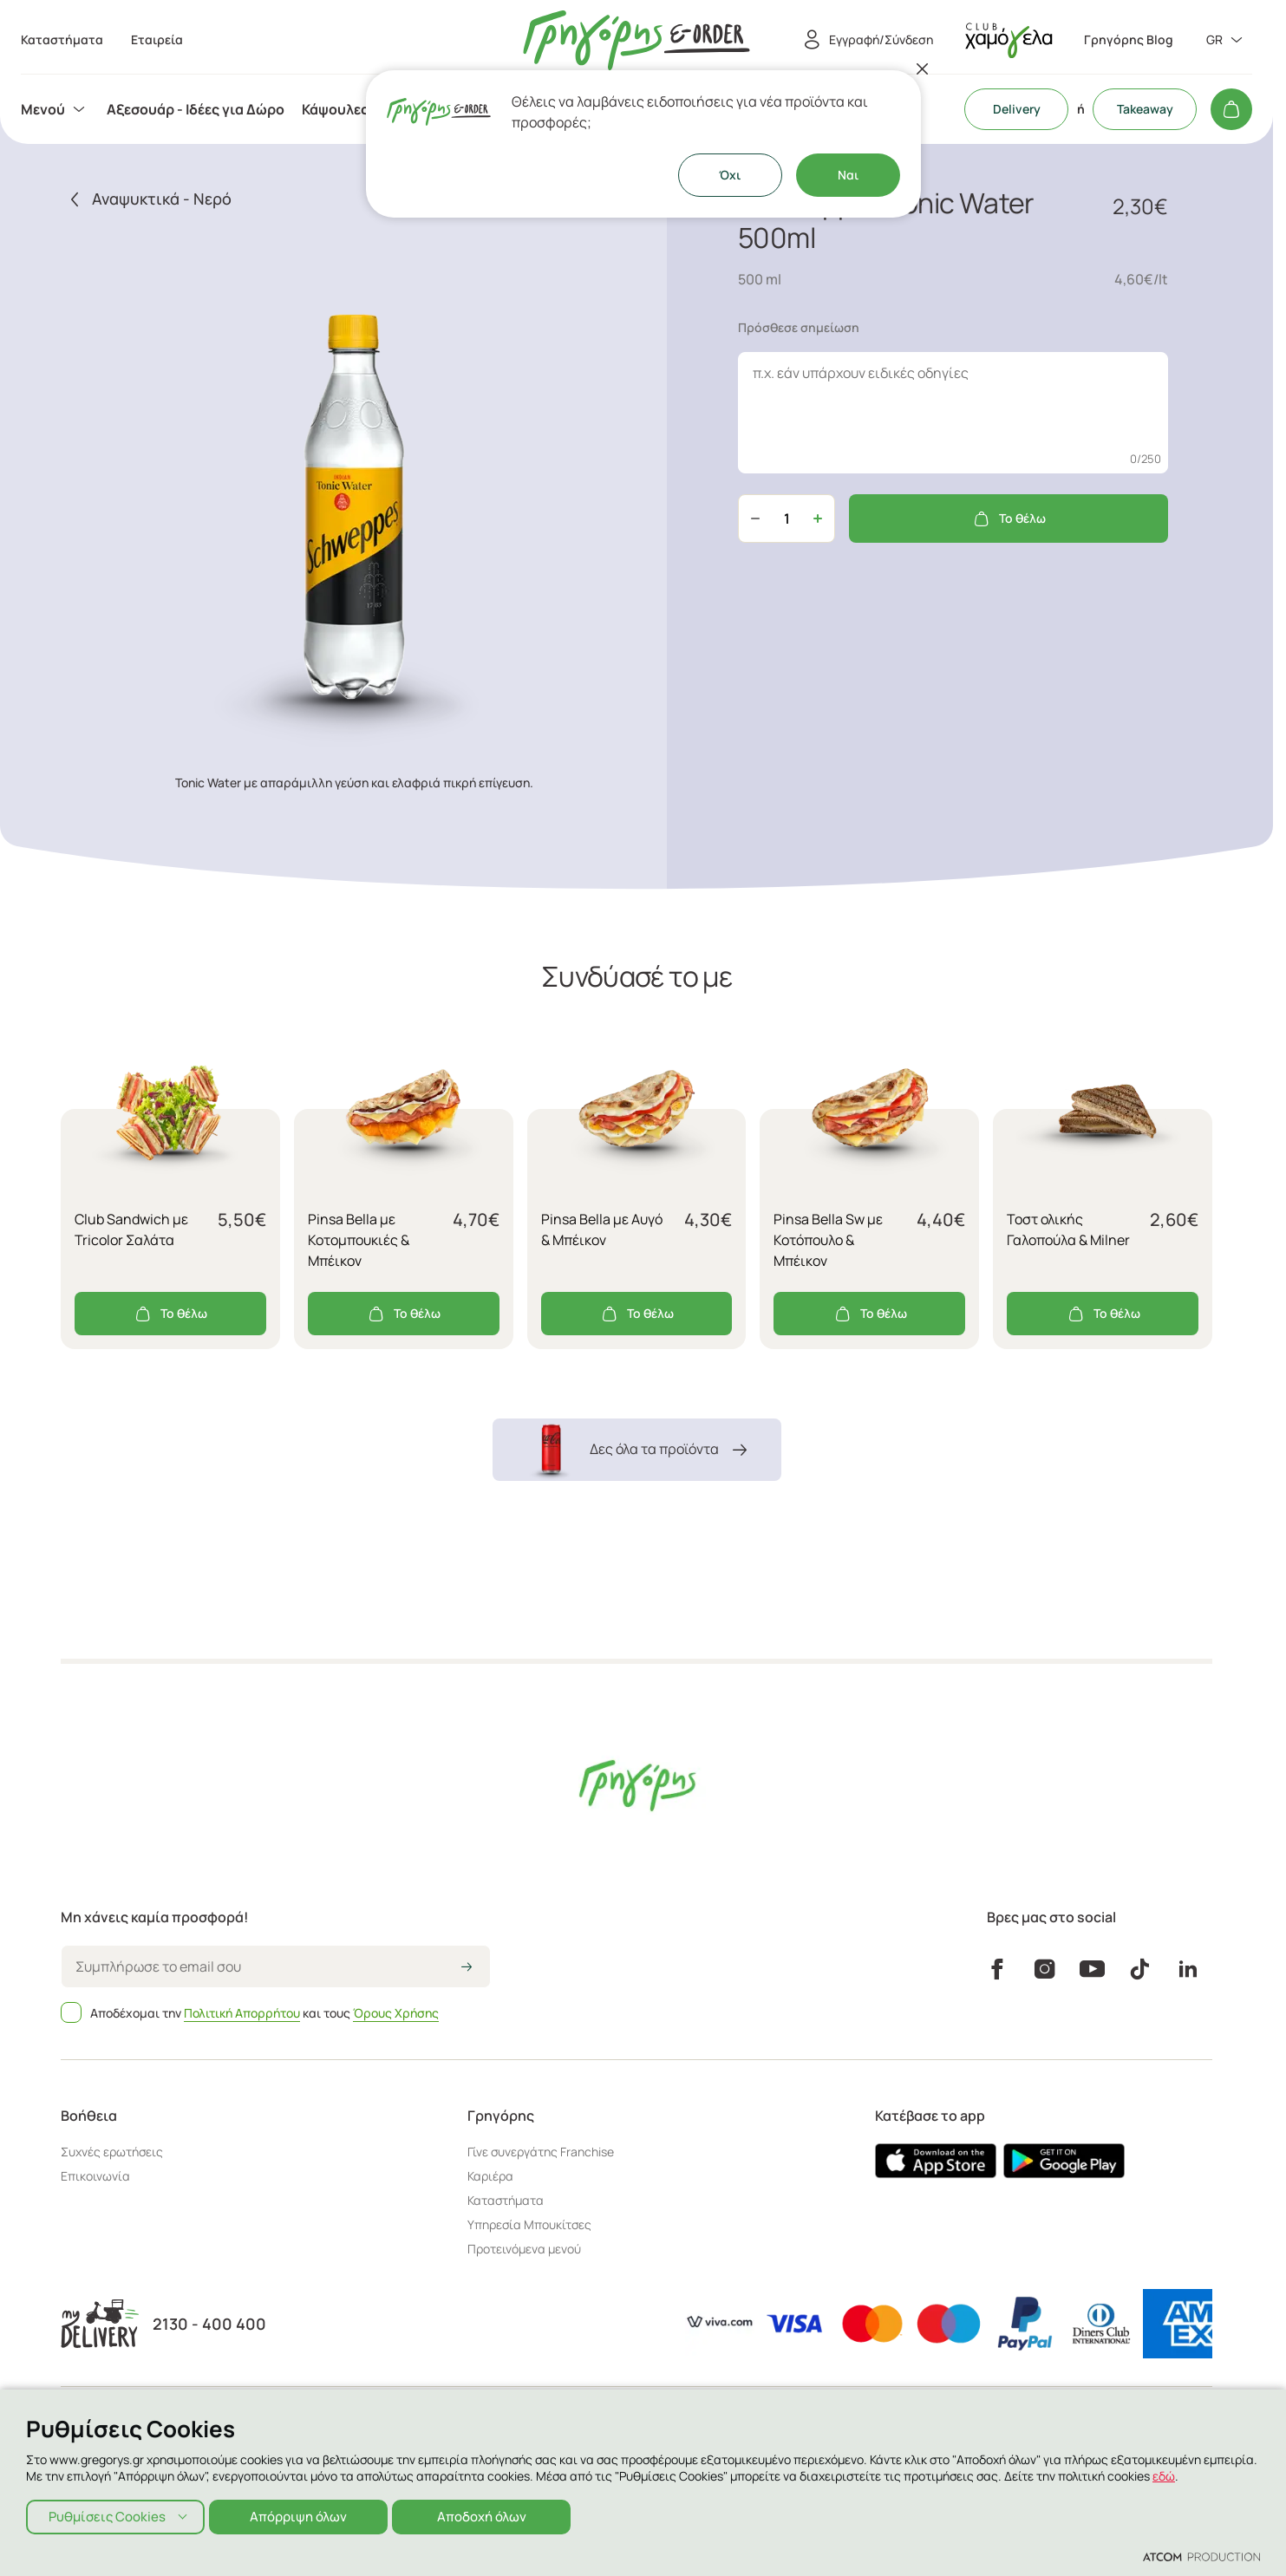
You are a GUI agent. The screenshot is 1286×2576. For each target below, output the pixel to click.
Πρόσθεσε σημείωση (798, 327)
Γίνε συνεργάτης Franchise (540, 2151)
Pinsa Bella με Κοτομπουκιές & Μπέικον (358, 1240)
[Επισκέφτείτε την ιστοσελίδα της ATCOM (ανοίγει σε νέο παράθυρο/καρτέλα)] (1201, 2556)
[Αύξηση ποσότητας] (817, 518)
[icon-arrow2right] (466, 1968)
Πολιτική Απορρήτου (242, 2013)
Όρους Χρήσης (396, 2013)
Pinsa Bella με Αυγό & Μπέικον (602, 1229)
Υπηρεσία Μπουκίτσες (529, 2224)
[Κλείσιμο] (923, 68)
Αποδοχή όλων (490, 2515)
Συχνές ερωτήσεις (112, 2151)
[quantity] (786, 518)
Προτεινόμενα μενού (524, 2248)
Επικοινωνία (95, 2176)
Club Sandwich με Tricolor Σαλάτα (131, 1229)
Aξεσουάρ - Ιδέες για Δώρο (195, 109)
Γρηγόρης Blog (1128, 40)
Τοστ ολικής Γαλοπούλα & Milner (1068, 1229)
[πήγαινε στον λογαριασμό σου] (1008, 40)
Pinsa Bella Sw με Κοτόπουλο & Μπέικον (828, 1240)
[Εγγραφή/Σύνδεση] (865, 40)
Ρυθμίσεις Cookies (107, 2515)
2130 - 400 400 (209, 2324)
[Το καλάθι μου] (1231, 109)
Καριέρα (490, 2176)
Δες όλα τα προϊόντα (637, 1449)
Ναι (848, 174)
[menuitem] (55, 109)
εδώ (1163, 2474)
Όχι (730, 174)
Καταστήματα (505, 2200)
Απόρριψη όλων (303, 2515)
